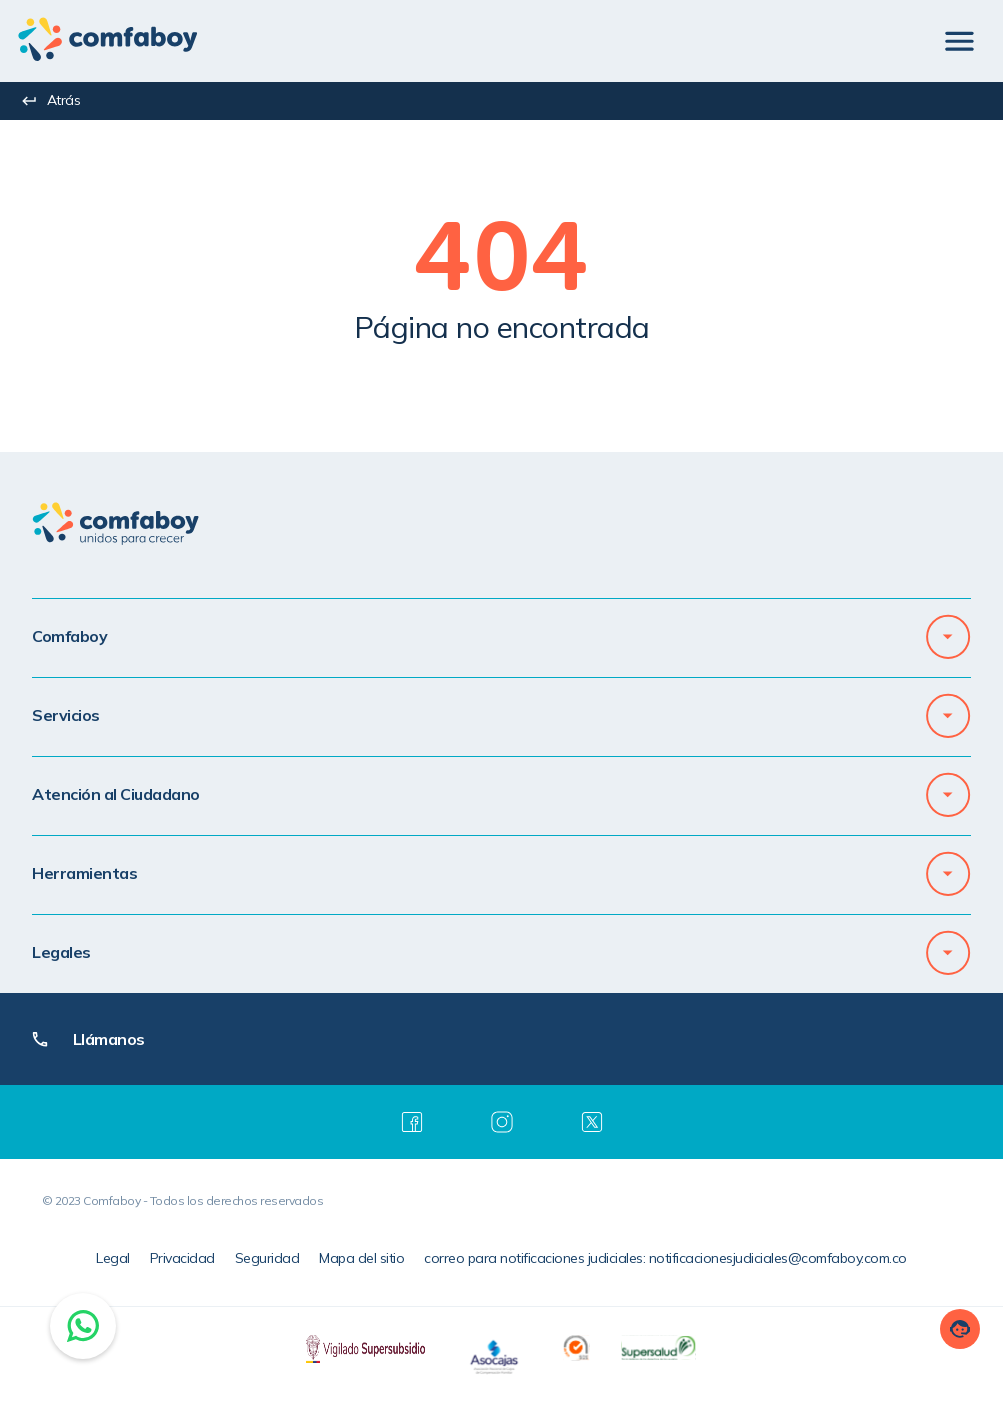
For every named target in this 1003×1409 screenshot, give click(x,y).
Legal (113, 1258)
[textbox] (501, 266)
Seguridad (267, 1258)
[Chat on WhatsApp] (83, 1326)
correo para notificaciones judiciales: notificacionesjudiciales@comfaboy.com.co (665, 1258)
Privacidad (182, 1258)
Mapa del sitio (361, 1258)
